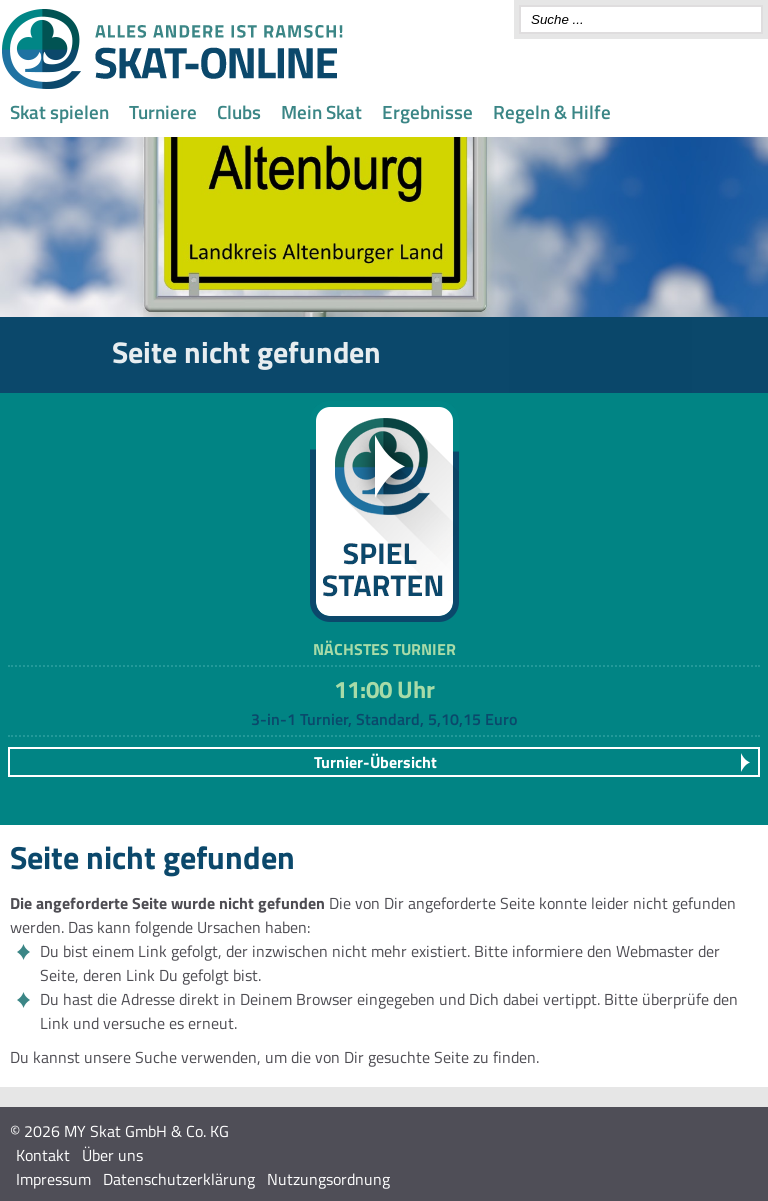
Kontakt (43, 1155)
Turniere (163, 111)
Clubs (239, 111)
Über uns (112, 1155)
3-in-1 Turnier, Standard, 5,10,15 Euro (384, 719)
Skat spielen (59, 111)
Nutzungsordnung (328, 1179)
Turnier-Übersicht (375, 762)
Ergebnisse (427, 111)
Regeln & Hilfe (552, 111)
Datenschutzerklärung (179, 1179)
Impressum (53, 1179)
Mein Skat (321, 111)
